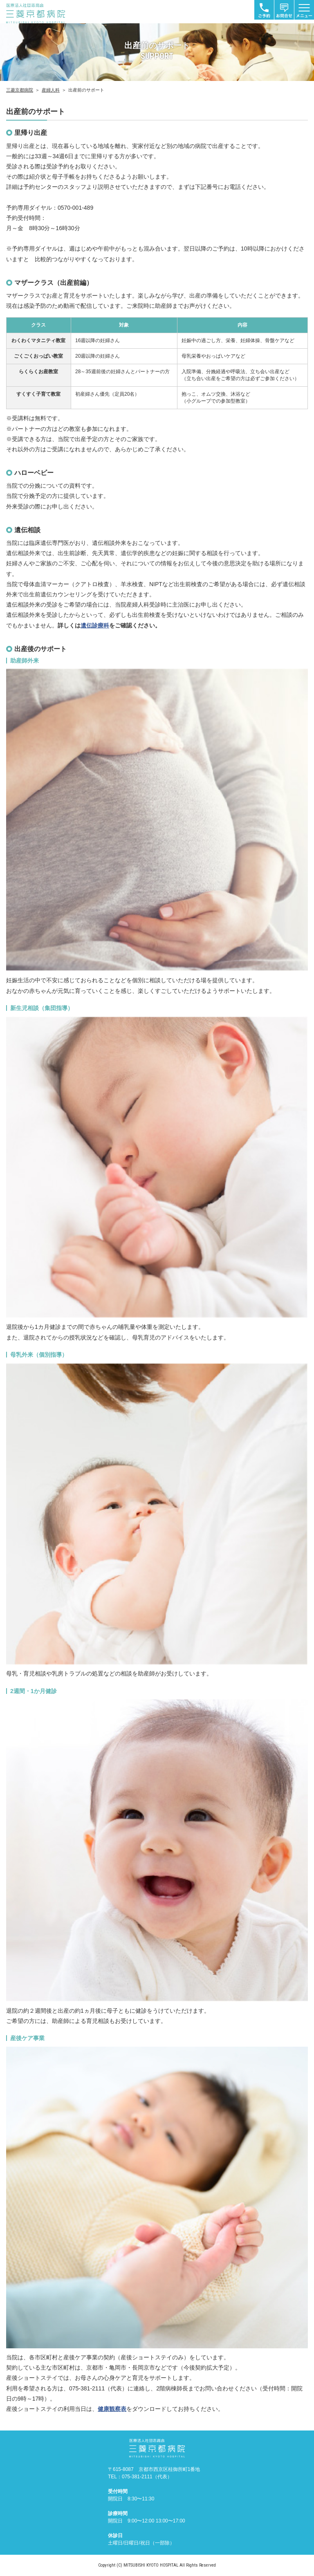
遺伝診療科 (95, 625)
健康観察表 (112, 2409)
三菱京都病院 (19, 89)
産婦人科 (51, 89)
